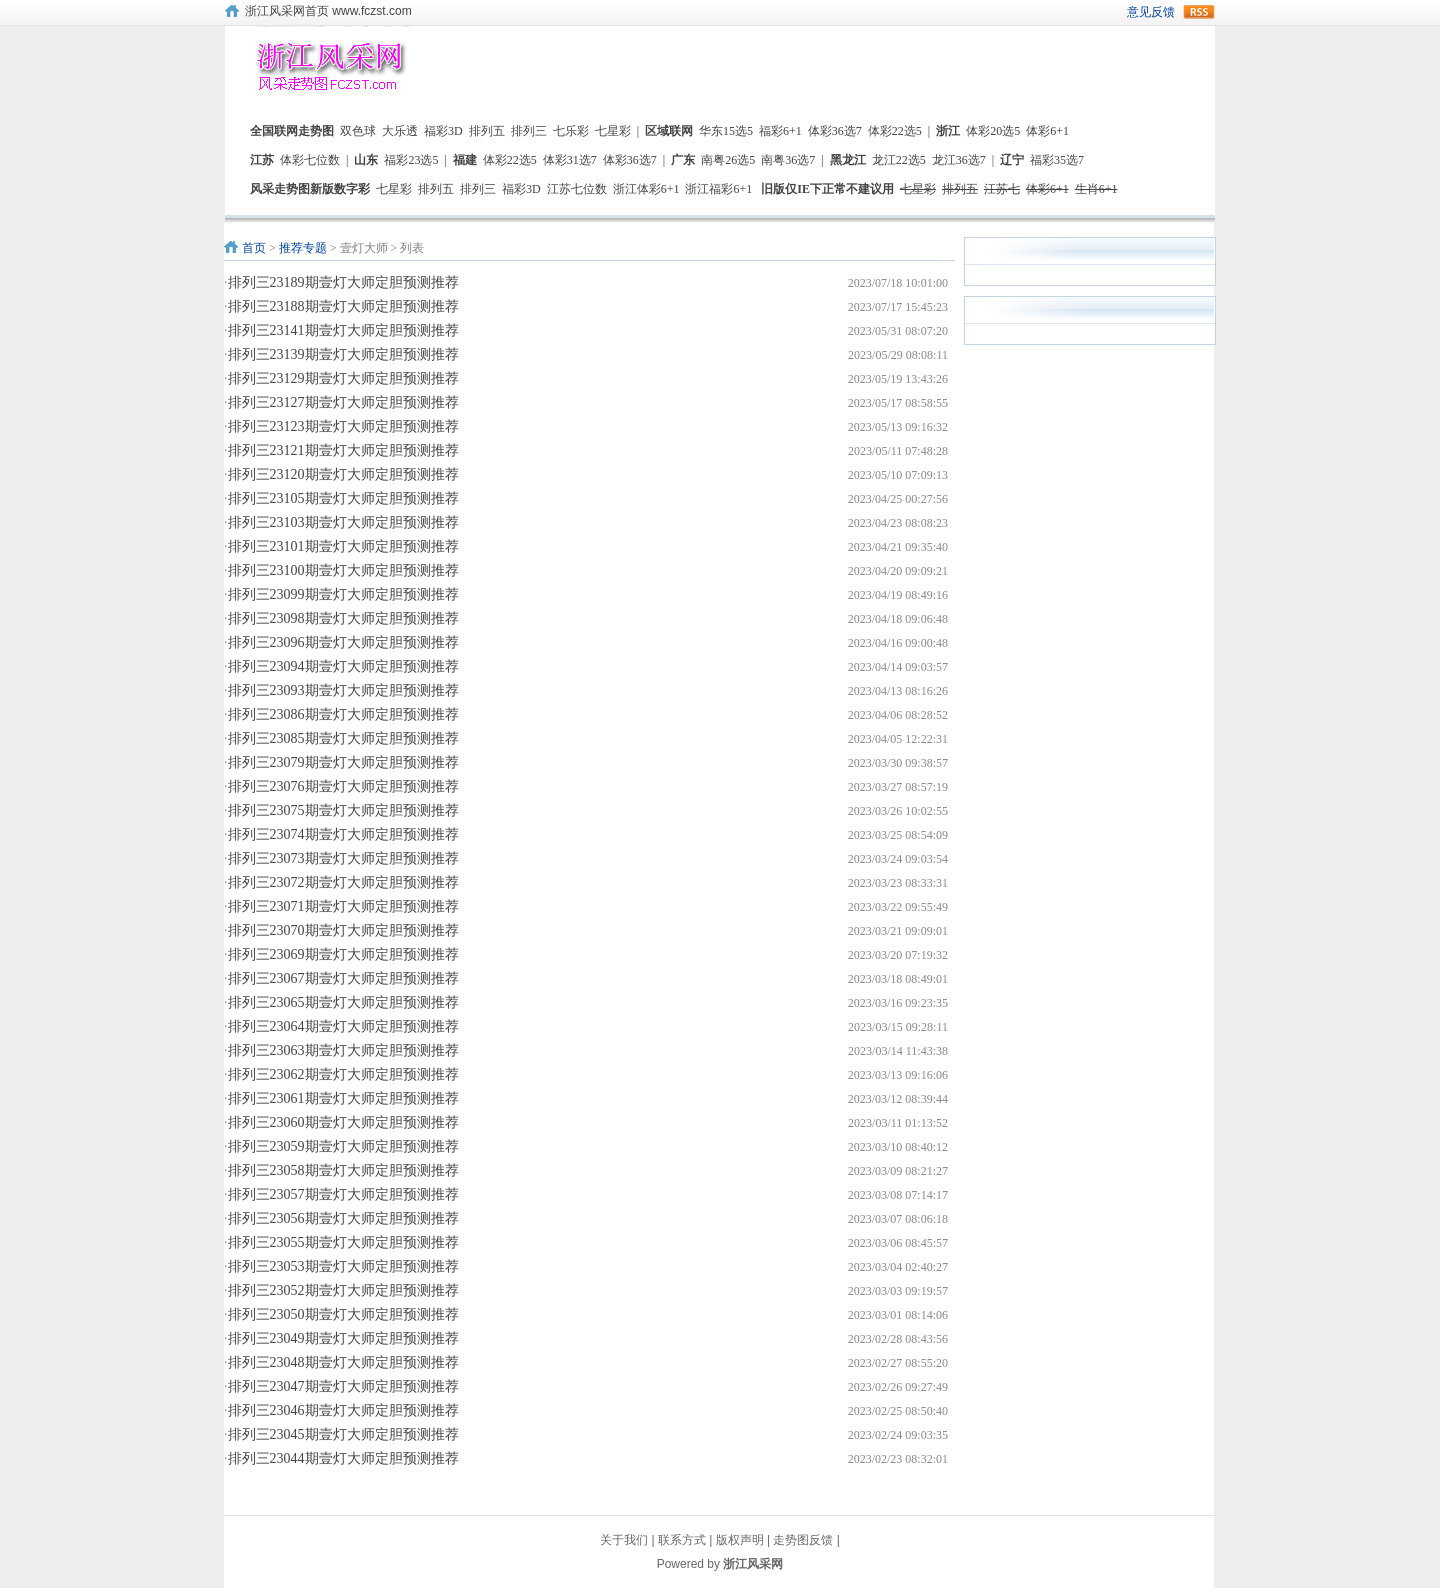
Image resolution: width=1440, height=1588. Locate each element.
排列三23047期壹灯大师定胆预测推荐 (343, 1386)
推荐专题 (303, 248)
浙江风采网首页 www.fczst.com (328, 11)
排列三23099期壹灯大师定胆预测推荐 (343, 594)
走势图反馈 (803, 1540)
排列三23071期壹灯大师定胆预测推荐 (343, 906)
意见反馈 (1151, 12)
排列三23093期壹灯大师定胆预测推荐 (343, 690)
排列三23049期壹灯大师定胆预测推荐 (343, 1338)
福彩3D (443, 131)
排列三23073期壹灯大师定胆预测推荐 (343, 858)
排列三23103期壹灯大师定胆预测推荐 (343, 522)
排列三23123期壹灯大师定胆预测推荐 (343, 426)
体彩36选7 (835, 131)
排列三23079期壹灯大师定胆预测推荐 (343, 762)
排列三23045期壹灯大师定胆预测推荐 (343, 1434)
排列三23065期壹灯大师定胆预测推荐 (343, 1002)
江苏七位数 (577, 189)
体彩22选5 (895, 131)
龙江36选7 (959, 160)
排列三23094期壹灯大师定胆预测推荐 (343, 666)
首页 (254, 248)
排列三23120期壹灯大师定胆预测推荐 (343, 474)
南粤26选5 (728, 160)
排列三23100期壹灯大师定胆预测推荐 (343, 570)
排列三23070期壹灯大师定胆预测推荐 (343, 930)
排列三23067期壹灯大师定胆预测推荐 (343, 978)
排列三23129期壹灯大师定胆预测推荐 (343, 378)
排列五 (487, 131)
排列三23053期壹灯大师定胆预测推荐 (343, 1266)
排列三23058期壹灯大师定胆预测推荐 (343, 1170)
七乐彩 (571, 131)
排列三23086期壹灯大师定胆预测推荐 (343, 714)
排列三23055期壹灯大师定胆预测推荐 (343, 1242)
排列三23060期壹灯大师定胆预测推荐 (343, 1122)
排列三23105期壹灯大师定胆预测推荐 (343, 498)
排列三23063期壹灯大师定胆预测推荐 (343, 1050)
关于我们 (624, 1540)
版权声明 (740, 1540)
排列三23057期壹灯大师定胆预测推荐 (343, 1194)
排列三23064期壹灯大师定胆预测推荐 (343, 1026)
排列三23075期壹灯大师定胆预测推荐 (343, 810)
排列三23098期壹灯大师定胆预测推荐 (343, 618)
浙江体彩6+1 (646, 189)
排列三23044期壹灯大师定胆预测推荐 (343, 1458)
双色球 (358, 131)
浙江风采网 (753, 1564)
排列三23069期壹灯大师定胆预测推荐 (343, 954)
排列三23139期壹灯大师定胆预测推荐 (343, 354)
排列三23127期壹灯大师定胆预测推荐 (343, 402)
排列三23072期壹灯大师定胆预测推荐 (343, 882)
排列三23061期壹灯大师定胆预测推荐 (343, 1098)
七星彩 (613, 131)
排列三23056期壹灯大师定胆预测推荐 (343, 1218)
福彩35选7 (1057, 160)
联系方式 (682, 1540)
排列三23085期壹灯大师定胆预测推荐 (343, 738)
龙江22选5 (899, 160)
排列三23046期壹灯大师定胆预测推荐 (343, 1410)
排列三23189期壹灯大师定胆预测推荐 (343, 282)
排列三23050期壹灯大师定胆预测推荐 (343, 1314)
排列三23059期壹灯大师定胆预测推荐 (343, 1146)
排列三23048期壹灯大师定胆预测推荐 (343, 1362)
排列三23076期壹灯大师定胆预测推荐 (343, 786)
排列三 (529, 131)
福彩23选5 (411, 160)
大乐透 (400, 131)
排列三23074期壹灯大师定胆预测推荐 (343, 834)
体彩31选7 (570, 160)
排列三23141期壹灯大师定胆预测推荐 (343, 330)
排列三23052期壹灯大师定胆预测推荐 (343, 1290)
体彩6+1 (1047, 131)
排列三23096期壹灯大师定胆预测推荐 (343, 642)
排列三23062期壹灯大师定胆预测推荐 (343, 1074)
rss (1199, 12)
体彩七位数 (310, 160)
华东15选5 (726, 131)
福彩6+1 (780, 131)
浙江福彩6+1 (718, 189)
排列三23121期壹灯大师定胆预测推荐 (343, 450)
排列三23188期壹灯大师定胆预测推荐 (343, 306)
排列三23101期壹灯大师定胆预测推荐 (343, 546)
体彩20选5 (993, 131)
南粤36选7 (788, 160)
